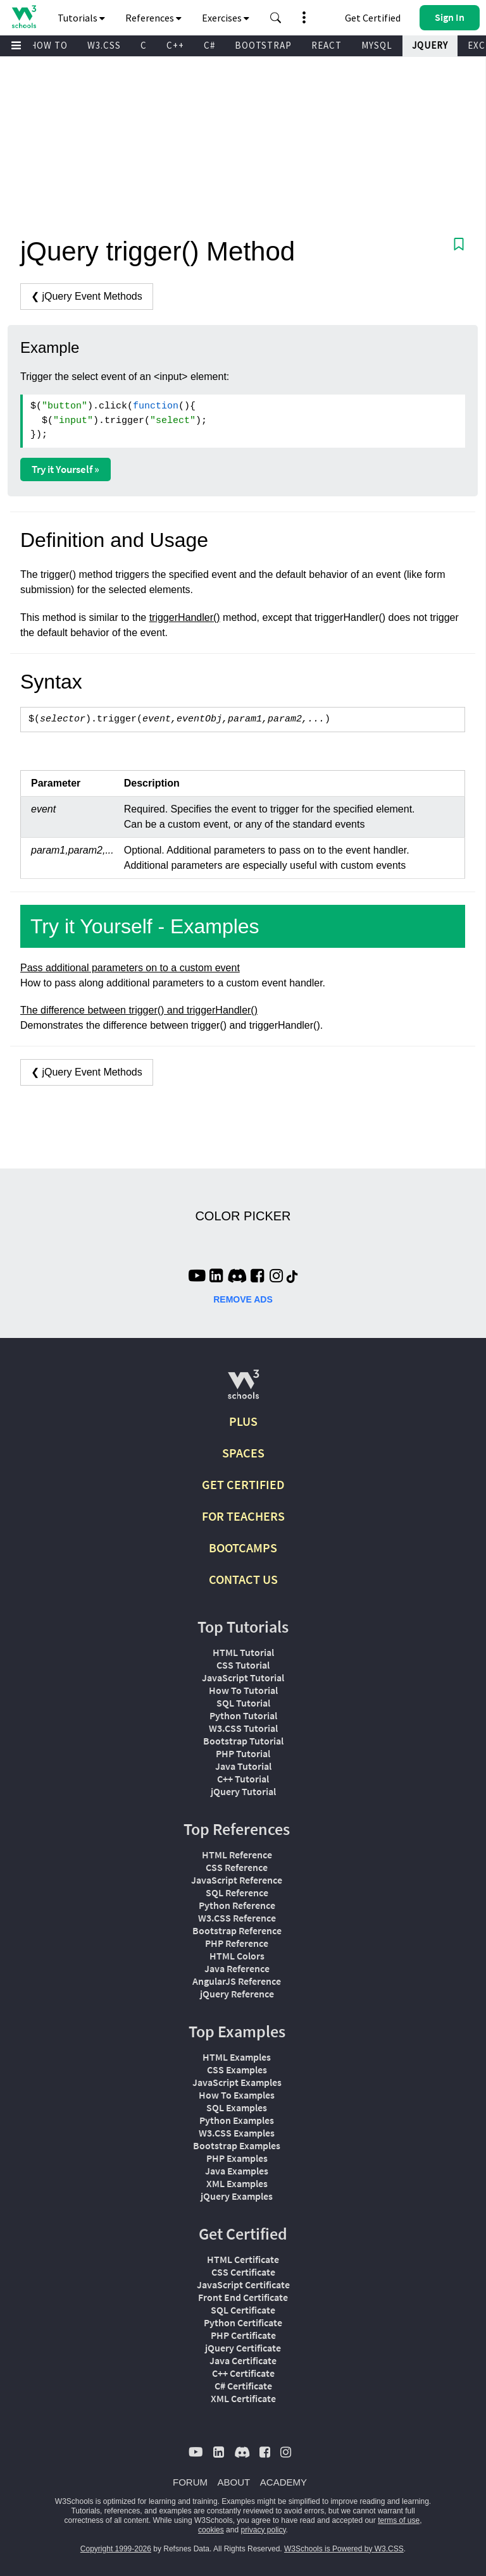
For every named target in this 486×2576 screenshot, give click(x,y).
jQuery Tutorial (243, 1791)
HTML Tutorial (243, 1652)
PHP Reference (236, 1943)
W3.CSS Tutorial (243, 1728)
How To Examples (237, 2094)
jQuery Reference (237, 1993)
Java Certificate (243, 2360)
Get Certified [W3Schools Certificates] (373, 17)
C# (209, 45)
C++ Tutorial (243, 1778)
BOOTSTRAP (263, 45)
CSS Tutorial (243, 1665)
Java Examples (236, 2170)
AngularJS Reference (236, 1981)
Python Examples (236, 2120)
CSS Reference (237, 1867)
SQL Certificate (243, 2309)
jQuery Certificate (243, 2347)
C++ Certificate (243, 2373)
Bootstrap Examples (236, 2145)
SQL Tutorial (243, 1702)
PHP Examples (237, 2158)
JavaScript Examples (237, 2082)
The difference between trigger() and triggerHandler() (139, 1010)
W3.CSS (104, 45)
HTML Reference (237, 1854)
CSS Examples (237, 2069)
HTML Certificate (243, 2259)
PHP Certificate (243, 2335)
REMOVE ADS (243, 1299)
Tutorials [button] (81, 17)
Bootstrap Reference (237, 1930)
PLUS (243, 1421)
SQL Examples (236, 2107)
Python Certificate (243, 2322)
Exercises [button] (225, 17)
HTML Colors (237, 1955)
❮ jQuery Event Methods (86, 296)
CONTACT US (243, 1579)
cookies (211, 2529)
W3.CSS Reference (237, 1917)
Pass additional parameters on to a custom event (130, 967)
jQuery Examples (237, 2196)
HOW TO (49, 45)
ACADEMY (283, 2482)
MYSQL (376, 45)
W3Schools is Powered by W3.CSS (344, 2548)
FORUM (190, 2482)
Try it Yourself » (65, 469)
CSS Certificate (243, 2272)
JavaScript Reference (236, 1880)
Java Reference (237, 1968)
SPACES (243, 1453)
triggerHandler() (184, 617)
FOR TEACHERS (243, 1516)
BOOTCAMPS (243, 1547)
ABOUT (234, 2482)
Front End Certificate (243, 2297)
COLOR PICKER (242, 1216)
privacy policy (262, 2529)
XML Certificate (243, 2398)
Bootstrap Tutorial (243, 1740)
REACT (326, 45)
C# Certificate (243, 2385)
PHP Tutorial (243, 1753)
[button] (276, 17)
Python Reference (237, 1905)
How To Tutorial (243, 1690)
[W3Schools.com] (243, 1389)
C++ (175, 45)
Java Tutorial (243, 1766)
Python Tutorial (243, 1715)
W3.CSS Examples (237, 2132)
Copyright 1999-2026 (115, 2548)
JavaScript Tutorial (243, 1677)
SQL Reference (237, 1892)
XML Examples (237, 2183)
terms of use (399, 2520)
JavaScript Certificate (243, 2284)
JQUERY (430, 45)
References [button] (153, 17)
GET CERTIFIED (243, 1484)
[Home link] (23, 17)
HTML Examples (236, 2057)
